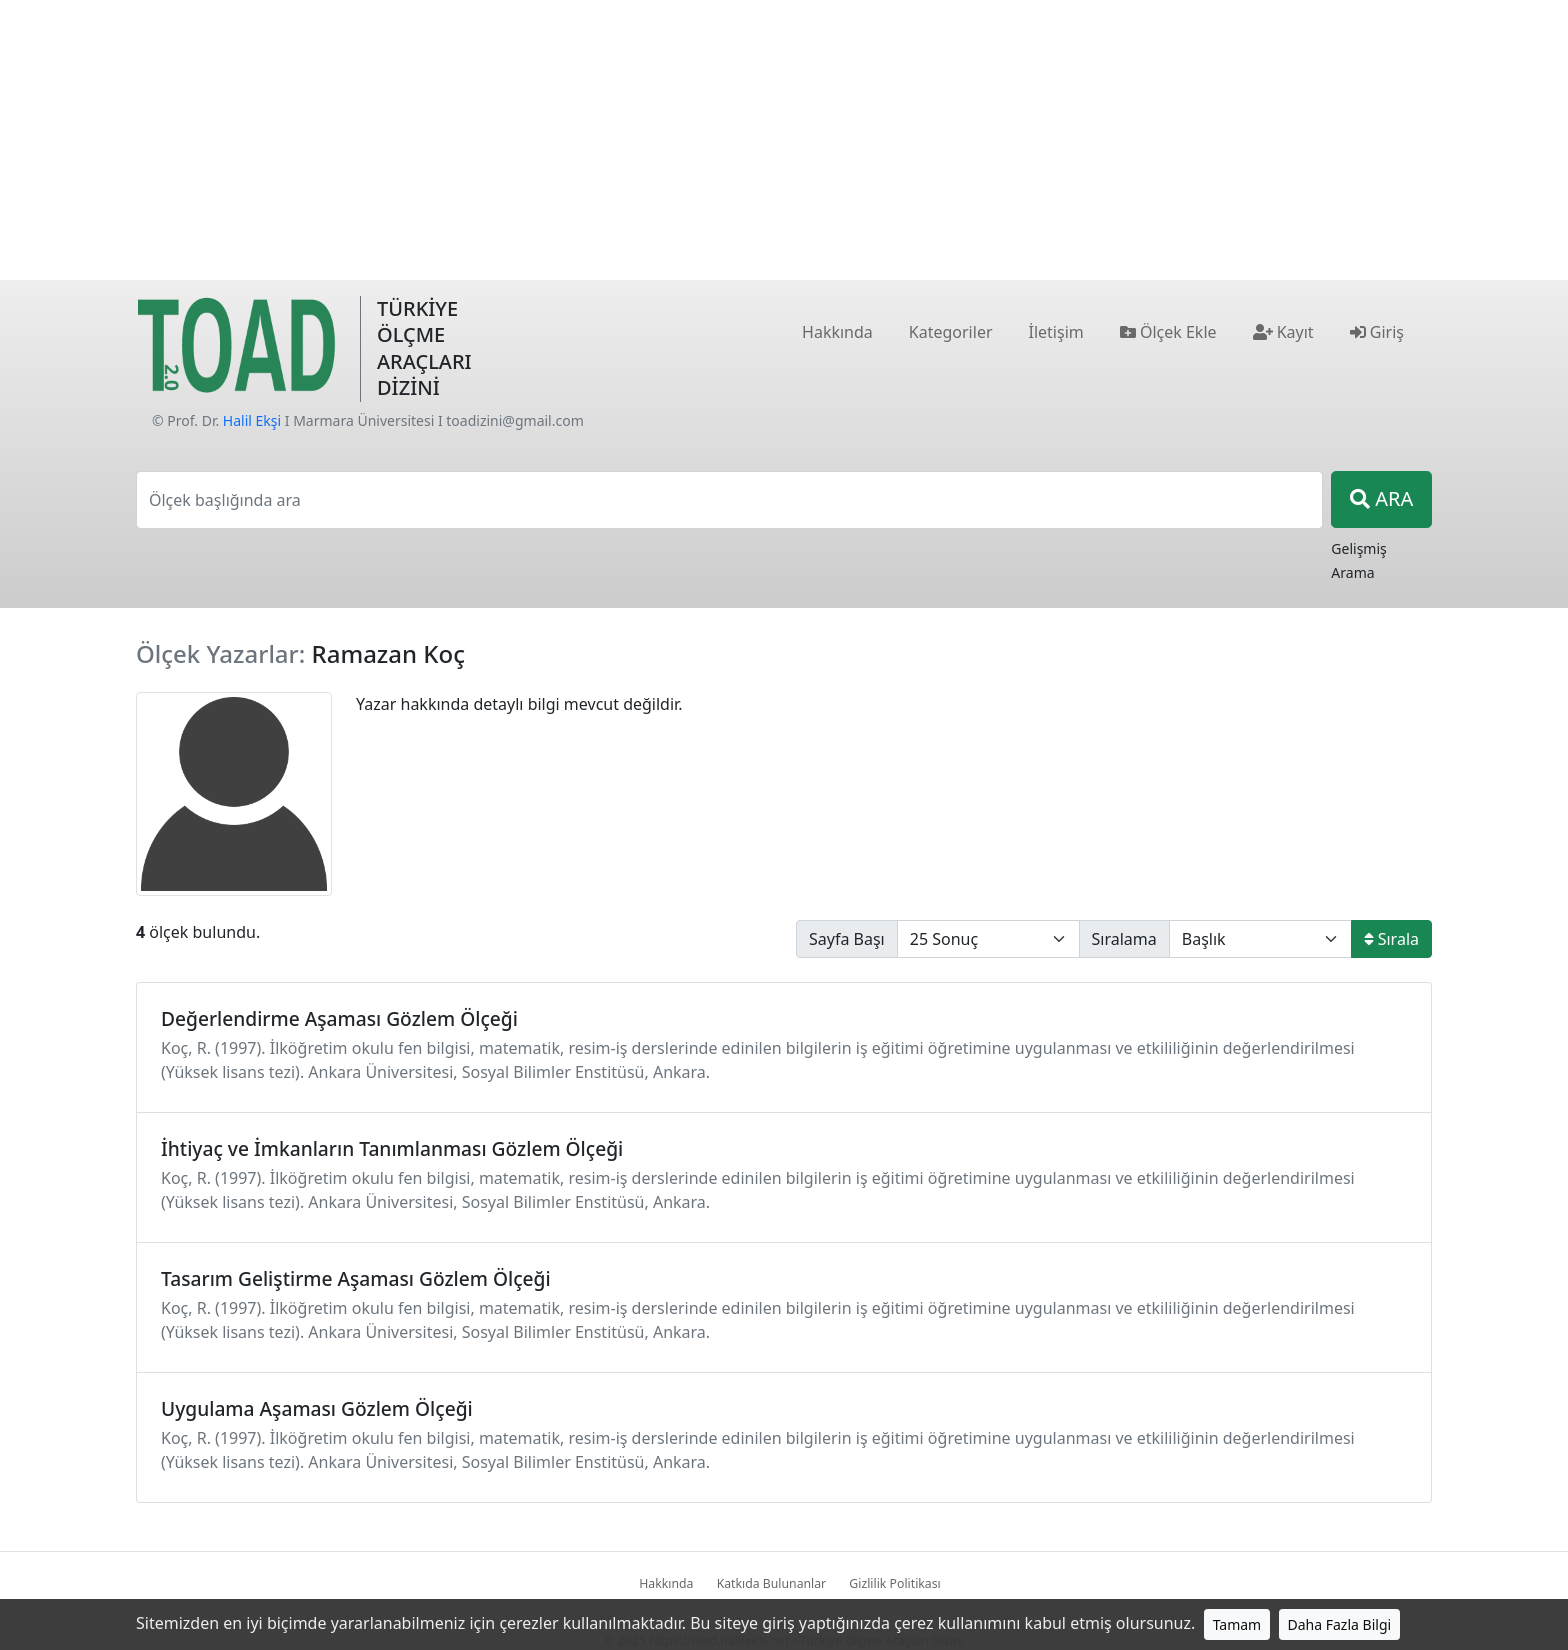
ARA (1381, 498)
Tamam (1237, 1624)
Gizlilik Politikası (894, 1583)
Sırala (1391, 939)
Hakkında (666, 1583)
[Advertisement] (784, 140)
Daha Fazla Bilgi (1340, 1624)
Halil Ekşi (252, 420)
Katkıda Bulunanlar (772, 1583)
